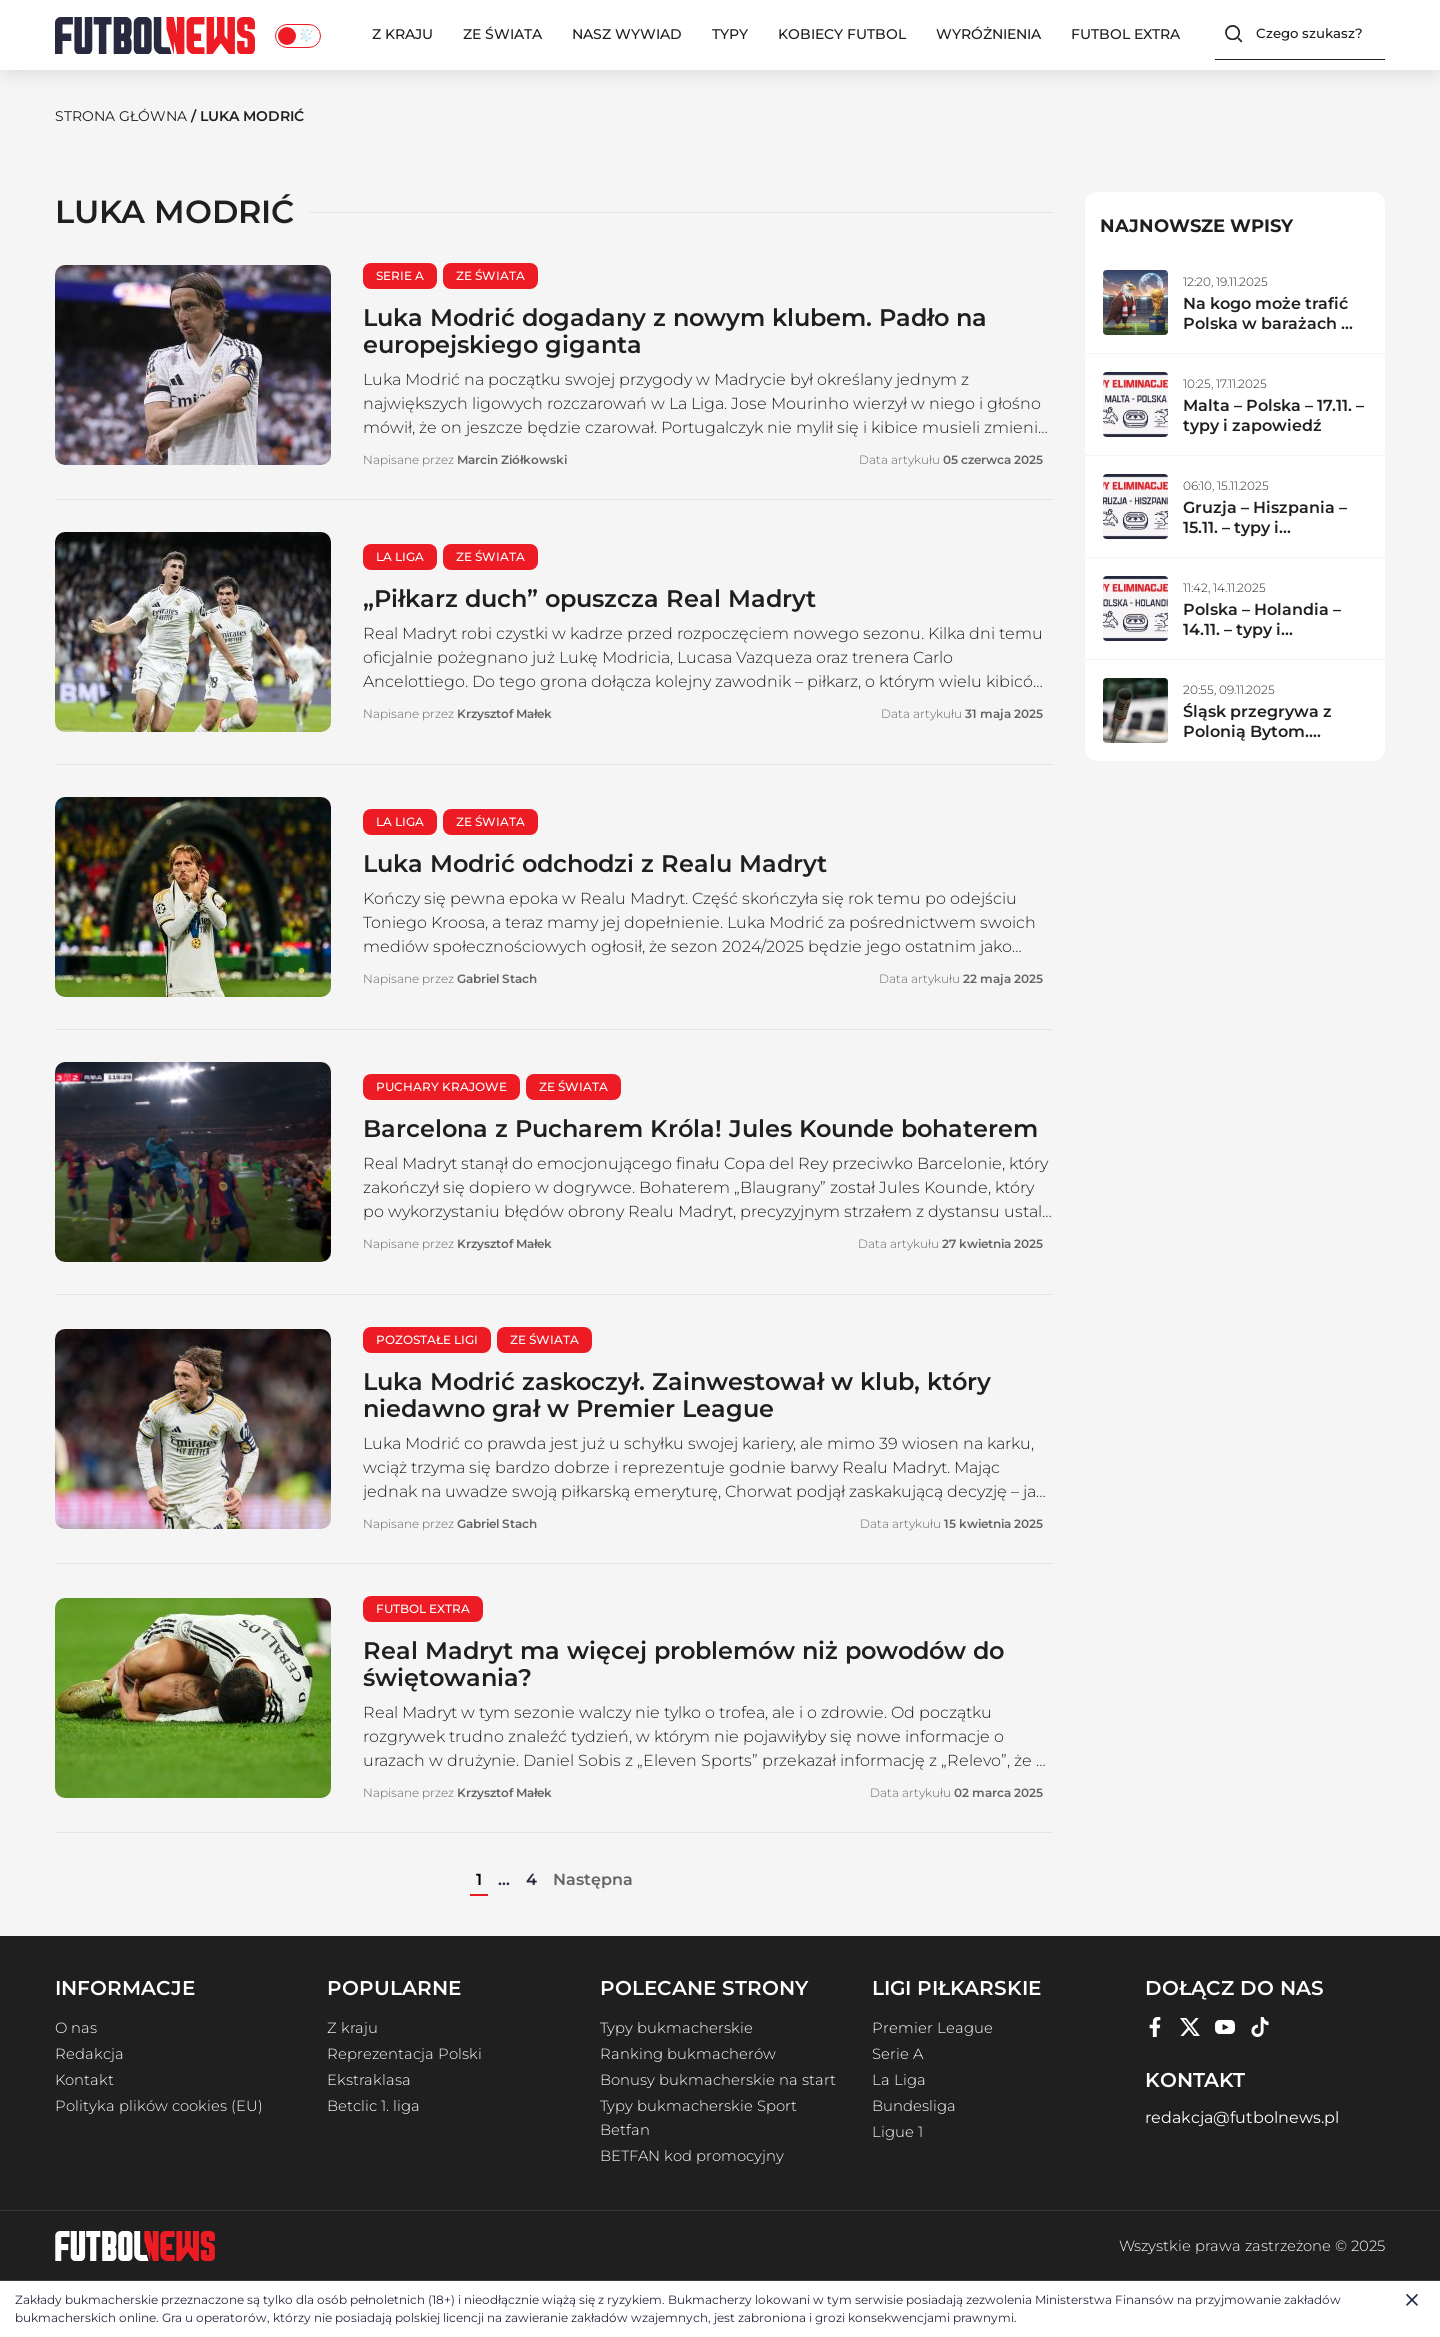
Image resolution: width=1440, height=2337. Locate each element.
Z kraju (402, 34)
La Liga (899, 2080)
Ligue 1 (897, 2132)
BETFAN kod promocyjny (692, 2156)
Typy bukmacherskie (676, 2028)
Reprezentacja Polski (404, 2054)
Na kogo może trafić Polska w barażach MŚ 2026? (1274, 323)
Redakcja (89, 2054)
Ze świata (502, 34)
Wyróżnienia (988, 34)
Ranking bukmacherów (688, 2054)
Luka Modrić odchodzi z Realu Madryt (595, 863)
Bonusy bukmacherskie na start (718, 2080)
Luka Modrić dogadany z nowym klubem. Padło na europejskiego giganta (675, 331)
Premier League (932, 2028)
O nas (76, 2028)
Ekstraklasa (369, 2080)
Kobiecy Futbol (842, 34)
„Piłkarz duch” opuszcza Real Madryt (589, 598)
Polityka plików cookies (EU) (159, 2106)
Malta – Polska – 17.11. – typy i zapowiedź (1273, 415)
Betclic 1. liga (373, 2106)
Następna (593, 1879)
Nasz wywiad (627, 34)
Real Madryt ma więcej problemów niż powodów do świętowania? (683, 1664)
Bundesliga (914, 2106)
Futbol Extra (1125, 34)
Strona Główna (121, 116)
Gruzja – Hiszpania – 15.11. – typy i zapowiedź (1265, 527)
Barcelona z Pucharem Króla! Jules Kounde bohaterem (700, 1128)
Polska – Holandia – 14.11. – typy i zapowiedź (1262, 629)
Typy (730, 34)
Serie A (897, 2054)
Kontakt (84, 2080)
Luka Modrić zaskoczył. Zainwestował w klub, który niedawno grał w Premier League (677, 1395)
